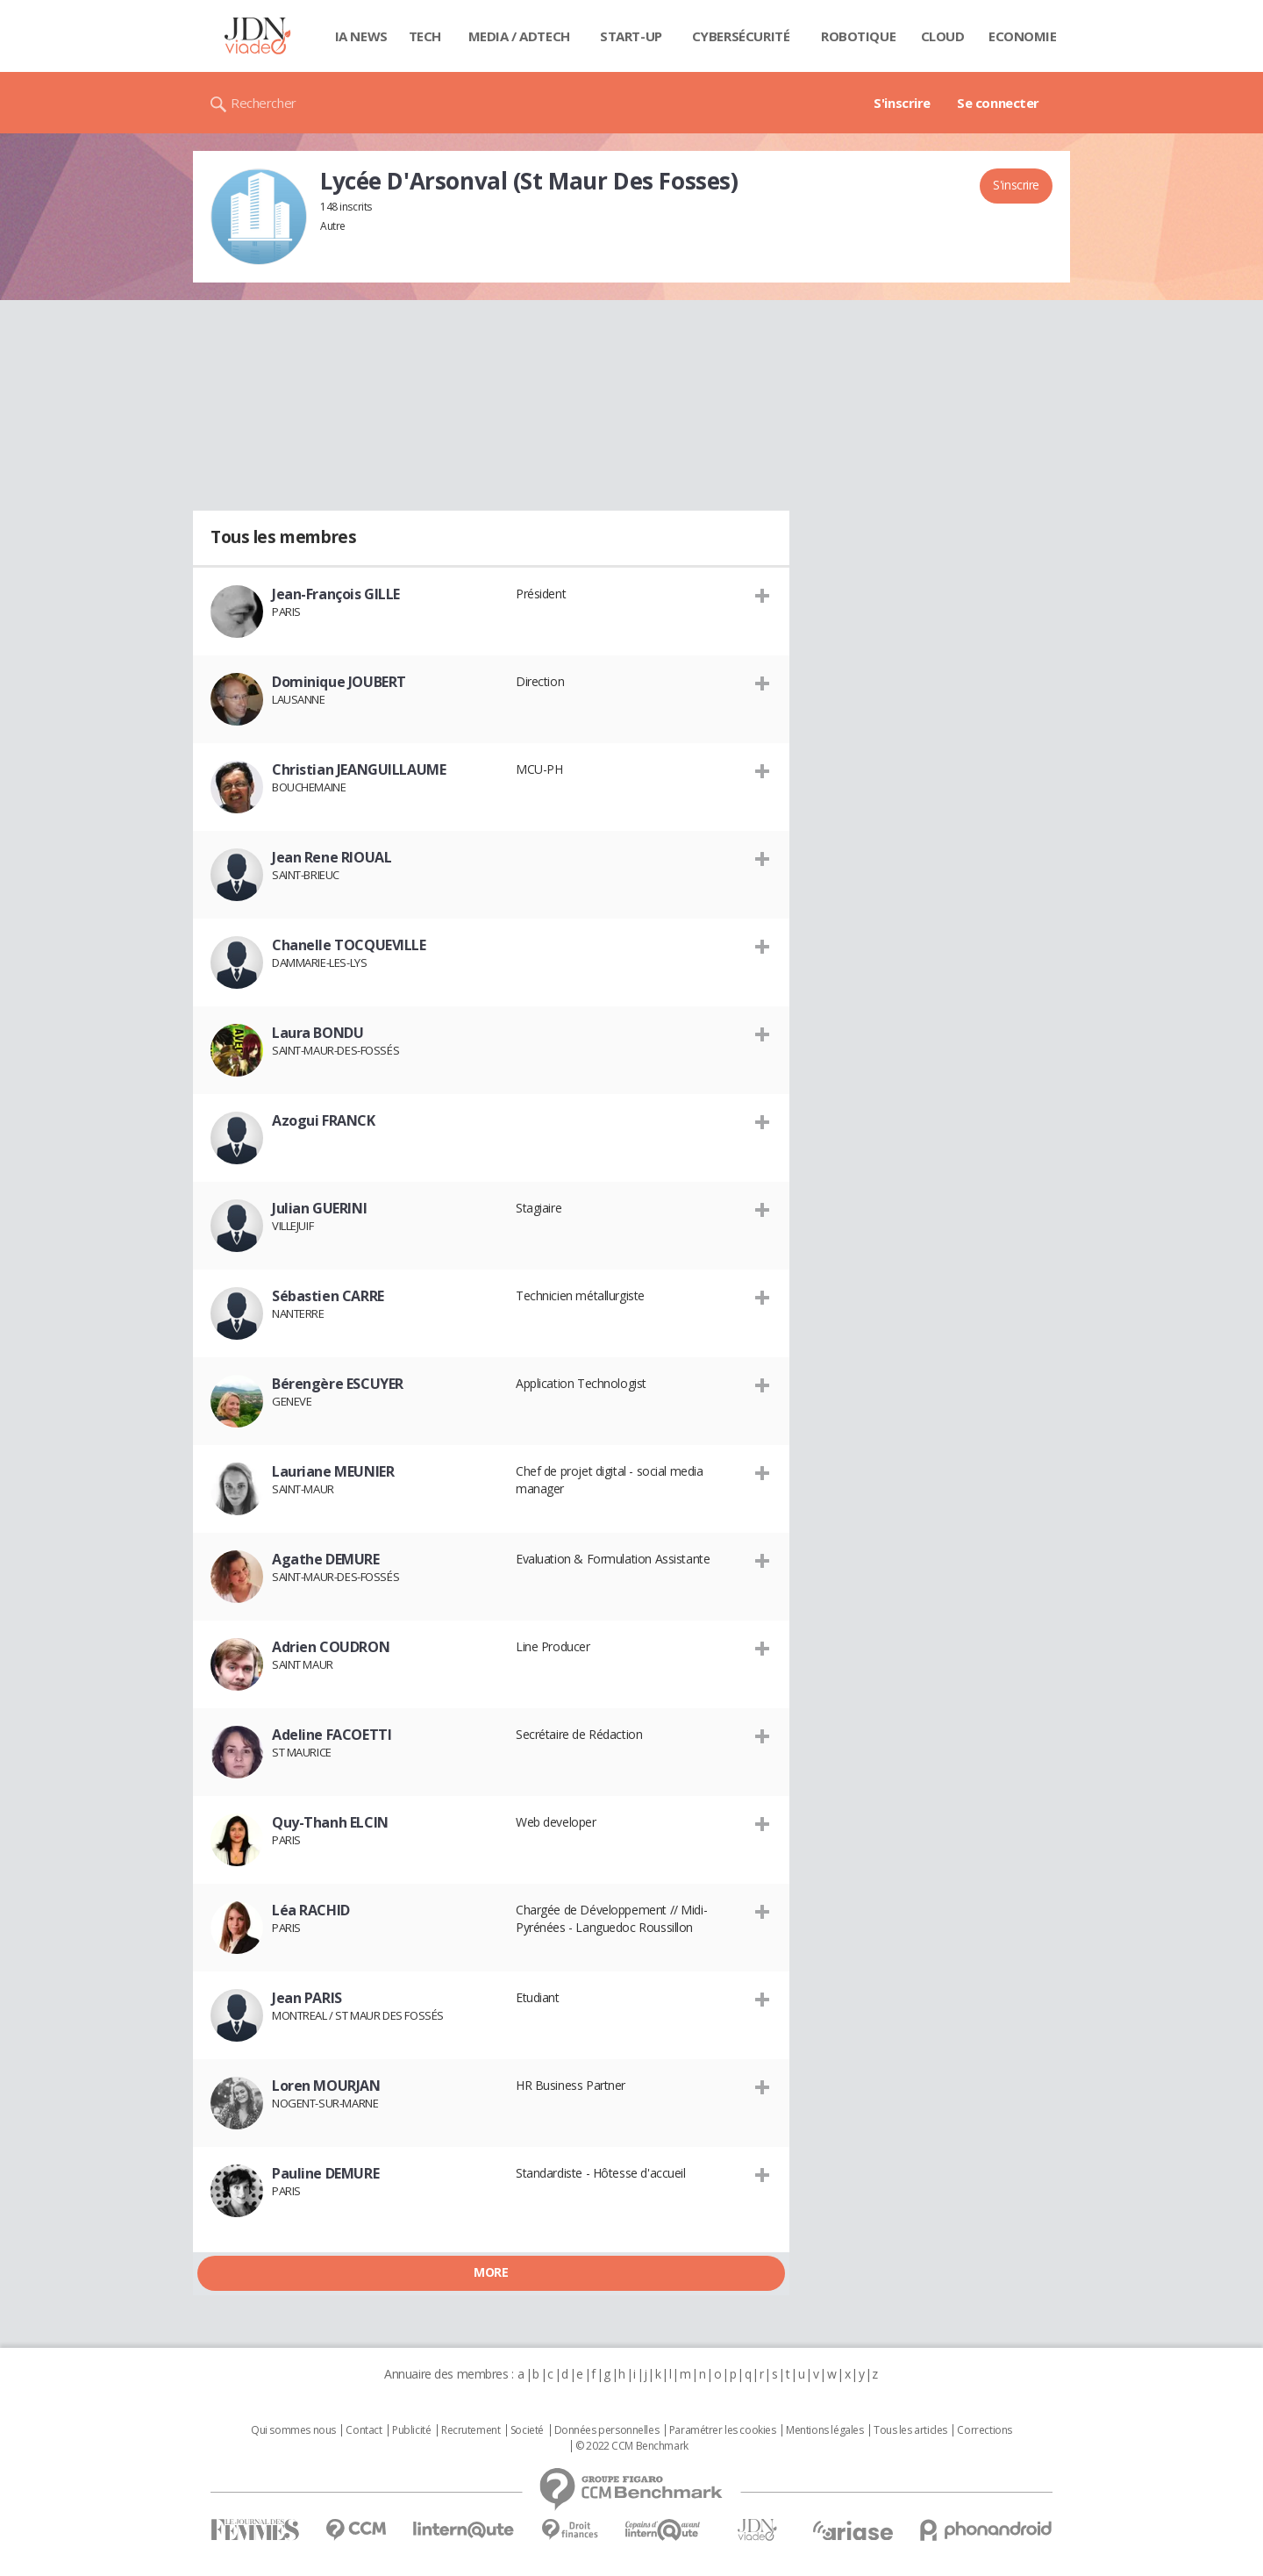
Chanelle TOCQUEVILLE (349, 945)
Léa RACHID (311, 1910)
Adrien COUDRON (330, 1647)
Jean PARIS (307, 1997)
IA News (361, 36)
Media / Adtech (519, 36)
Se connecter (998, 102)
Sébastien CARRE (328, 1296)
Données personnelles (607, 2430)
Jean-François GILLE (336, 594)
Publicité (411, 2430)
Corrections (984, 2430)
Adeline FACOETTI (331, 1734)
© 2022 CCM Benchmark (632, 2446)
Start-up (631, 36)
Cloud (943, 36)
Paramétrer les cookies (722, 2430)
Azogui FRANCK (323, 1120)
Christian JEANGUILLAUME (359, 769)
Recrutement (470, 2430)
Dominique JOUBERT (339, 681)
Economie (1022, 36)
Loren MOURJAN (326, 2085)
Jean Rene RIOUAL (331, 857)
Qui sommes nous (293, 2430)
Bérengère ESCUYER (337, 1383)
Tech (425, 36)
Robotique (858, 36)
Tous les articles (910, 2430)
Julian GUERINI (319, 1208)
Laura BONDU (317, 1032)
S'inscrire (902, 102)
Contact (364, 2430)
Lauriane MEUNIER (333, 1471)
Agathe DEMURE (326, 1559)
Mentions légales (824, 2430)
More (491, 2272)
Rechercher (263, 102)
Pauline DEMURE (325, 2173)
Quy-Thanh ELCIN (330, 1822)
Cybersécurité (741, 36)
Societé (527, 2430)
